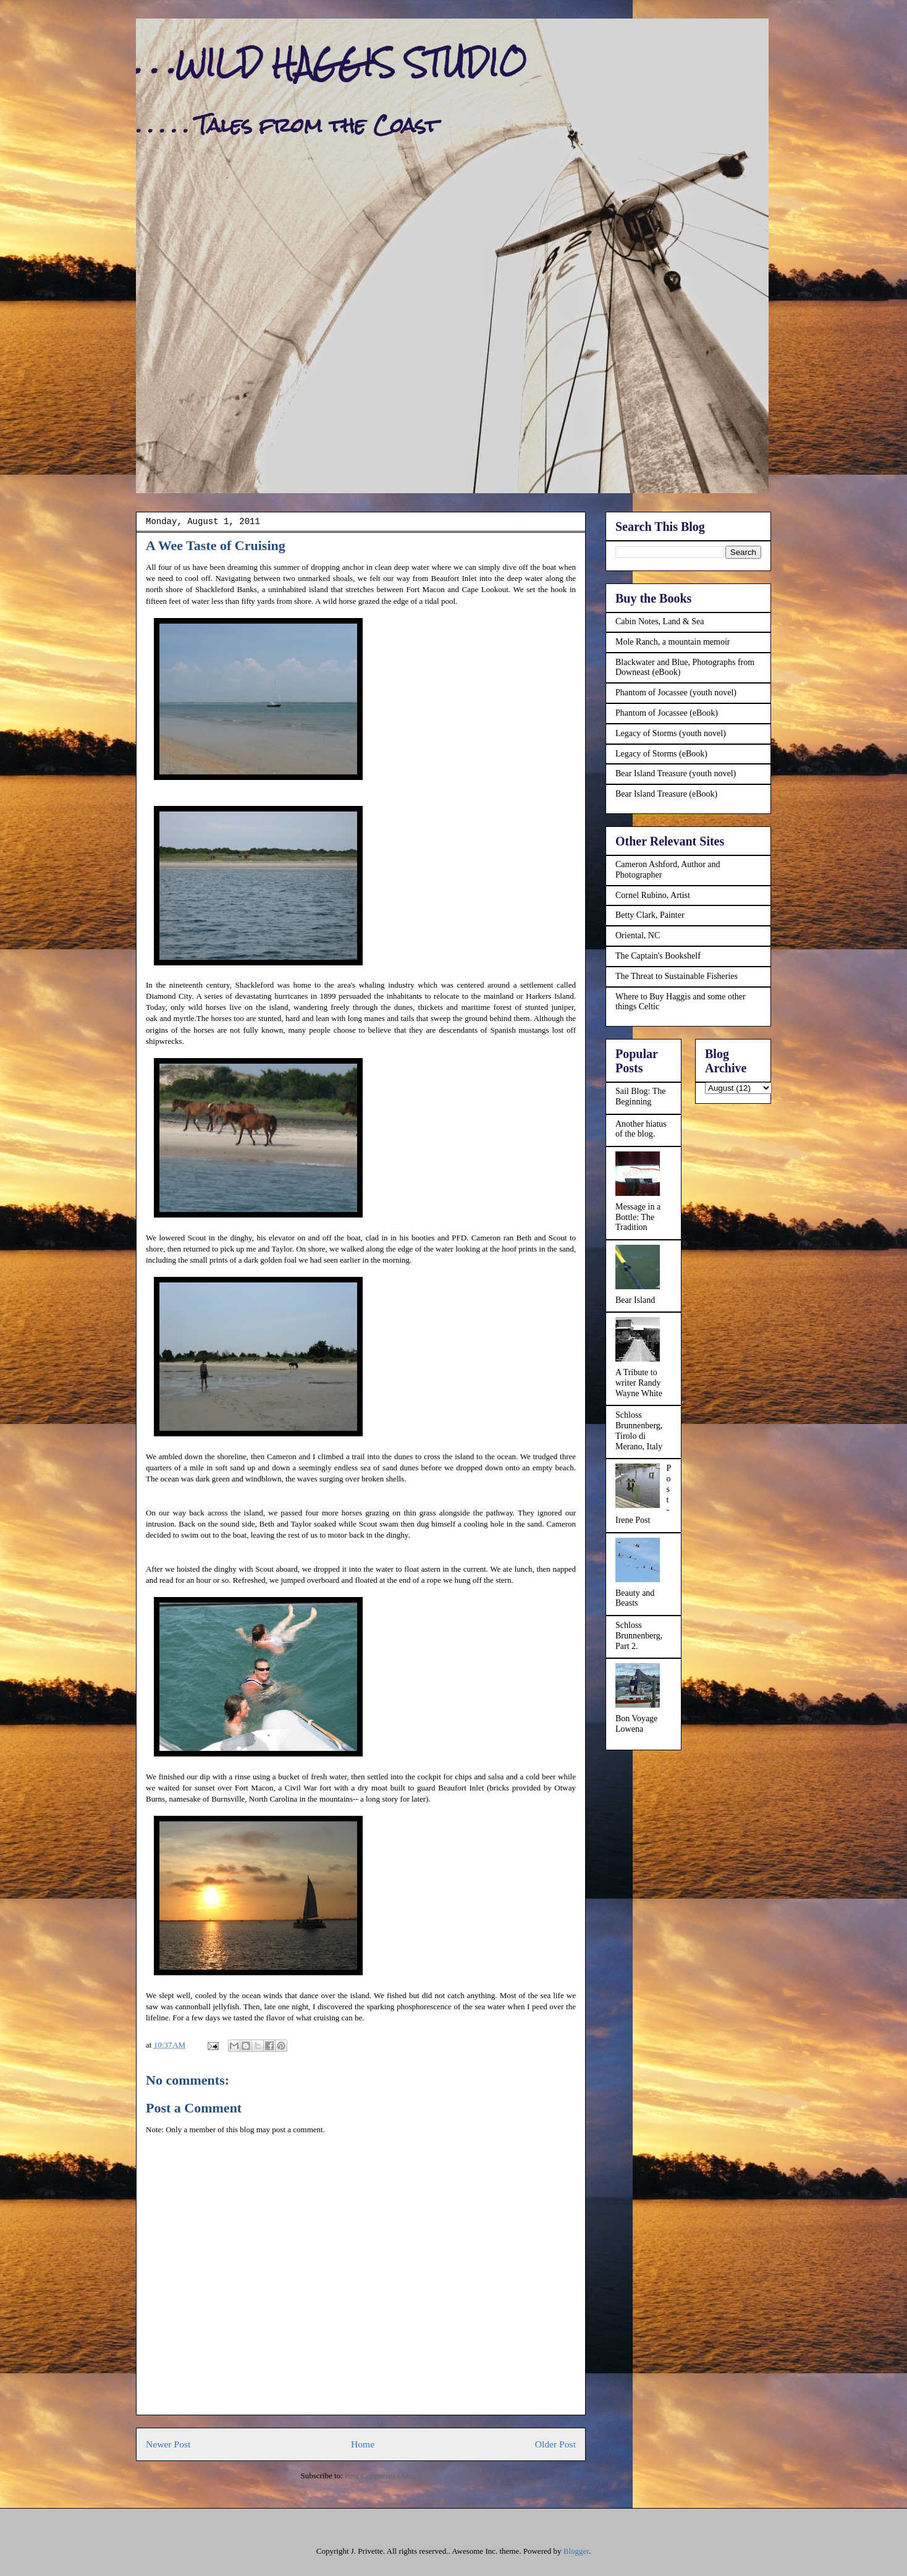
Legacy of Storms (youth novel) (670, 733)
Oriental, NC (637, 935)
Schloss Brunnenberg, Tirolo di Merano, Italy (638, 1430)
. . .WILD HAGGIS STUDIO (331, 62)
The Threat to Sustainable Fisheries (676, 976)
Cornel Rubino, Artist (652, 895)
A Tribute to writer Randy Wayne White (638, 1383)
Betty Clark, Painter (650, 915)
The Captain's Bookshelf (658, 955)
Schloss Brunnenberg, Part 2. (638, 1636)
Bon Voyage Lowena (636, 1724)
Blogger (576, 2551)
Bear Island (635, 1300)
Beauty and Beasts (634, 1598)
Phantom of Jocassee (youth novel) (675, 692)
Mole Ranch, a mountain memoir (672, 641)
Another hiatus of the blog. (641, 1129)
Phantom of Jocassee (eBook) (666, 713)
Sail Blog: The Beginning (640, 1096)
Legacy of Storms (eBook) (661, 753)
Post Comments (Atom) (383, 2475)
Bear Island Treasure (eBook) (666, 794)
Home (362, 2444)
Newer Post (168, 2444)
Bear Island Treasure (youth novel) (675, 773)
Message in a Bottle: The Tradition (637, 1217)
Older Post (555, 2444)
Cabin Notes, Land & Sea (659, 621)
